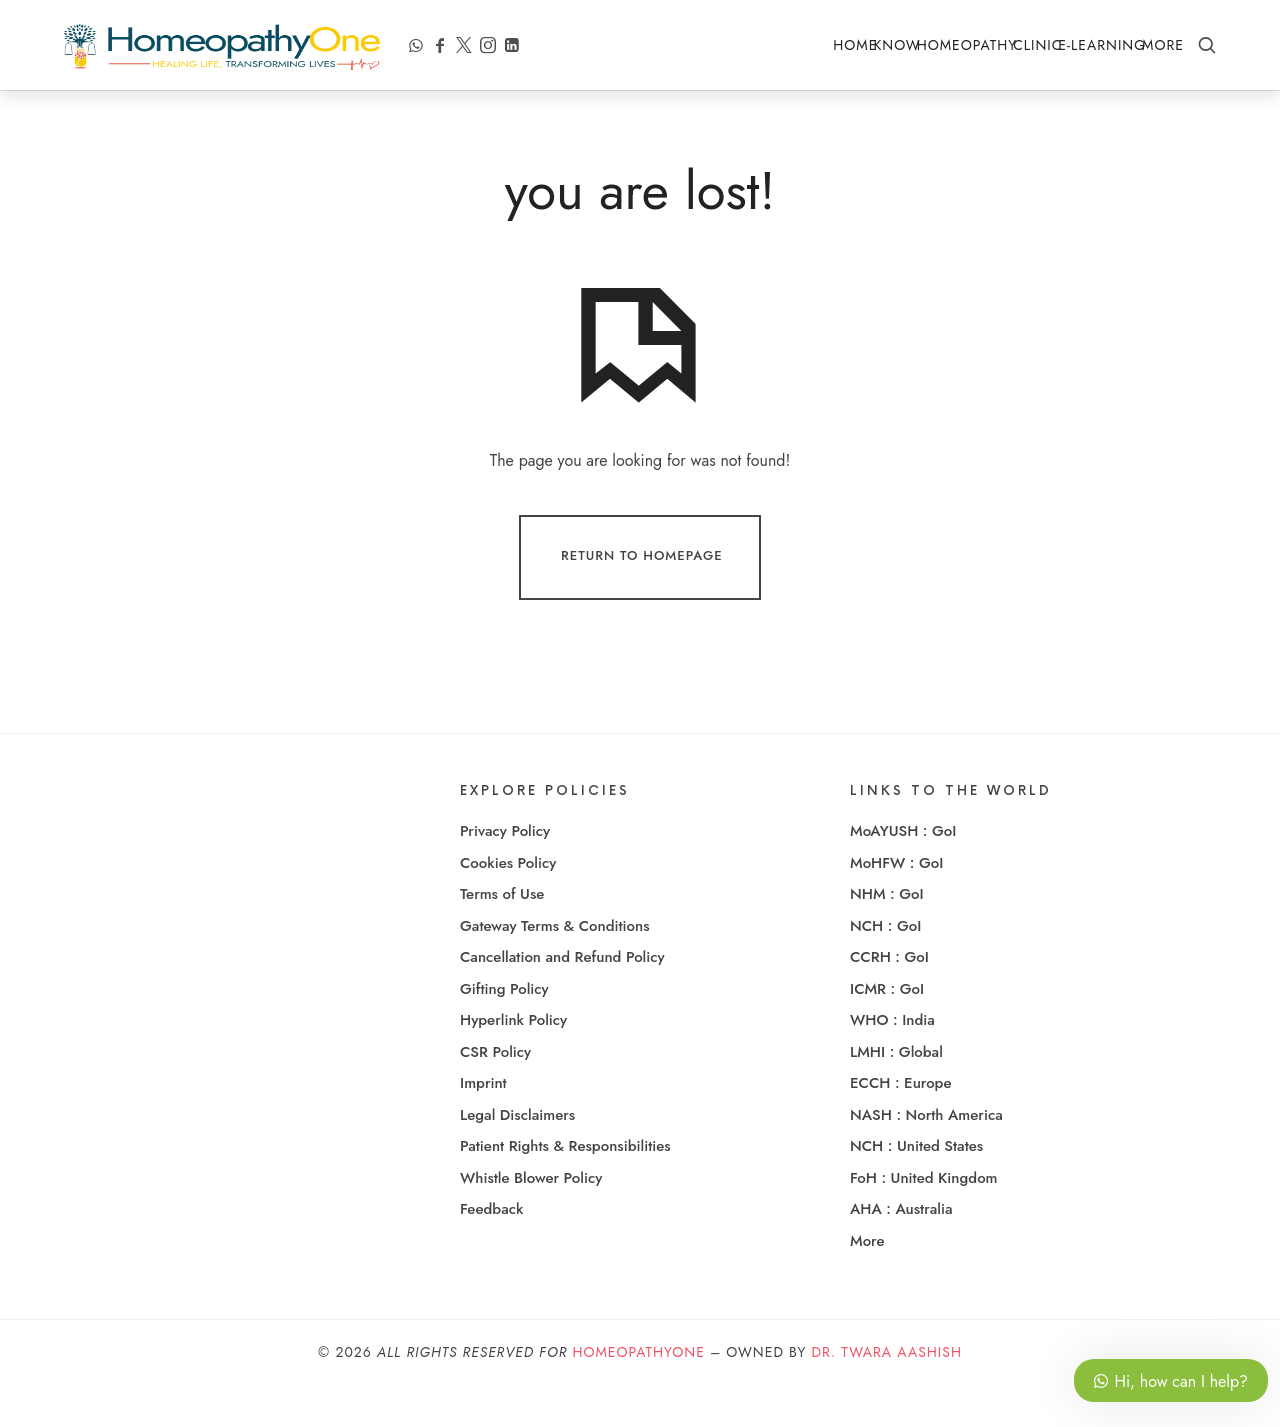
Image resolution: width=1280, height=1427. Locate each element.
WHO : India (892, 1062)
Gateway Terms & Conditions (555, 967)
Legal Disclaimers (517, 1156)
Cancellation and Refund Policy (562, 999)
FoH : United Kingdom (924, 1219)
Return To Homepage (642, 599)
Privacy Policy (505, 873)
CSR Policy (495, 1093)
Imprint (483, 1125)
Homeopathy (967, 45)
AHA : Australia (901, 1251)
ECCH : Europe (901, 1125)
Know (896, 45)
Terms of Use (502, 936)
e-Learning (1102, 45)
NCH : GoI (885, 967)
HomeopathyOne (638, 1394)
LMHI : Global (896, 1093)
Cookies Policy (508, 904)
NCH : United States (916, 1188)
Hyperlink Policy (513, 1062)
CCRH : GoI (889, 999)
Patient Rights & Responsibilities (565, 1188)
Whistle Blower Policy (531, 1219)
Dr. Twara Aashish (887, 1394)
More (1163, 45)
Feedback (491, 1251)
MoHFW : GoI (896, 904)
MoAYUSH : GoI (903, 873)
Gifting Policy (504, 1030)
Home (855, 45)
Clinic (1037, 45)
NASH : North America (926, 1156)
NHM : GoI (887, 936)
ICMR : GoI (887, 1030)
